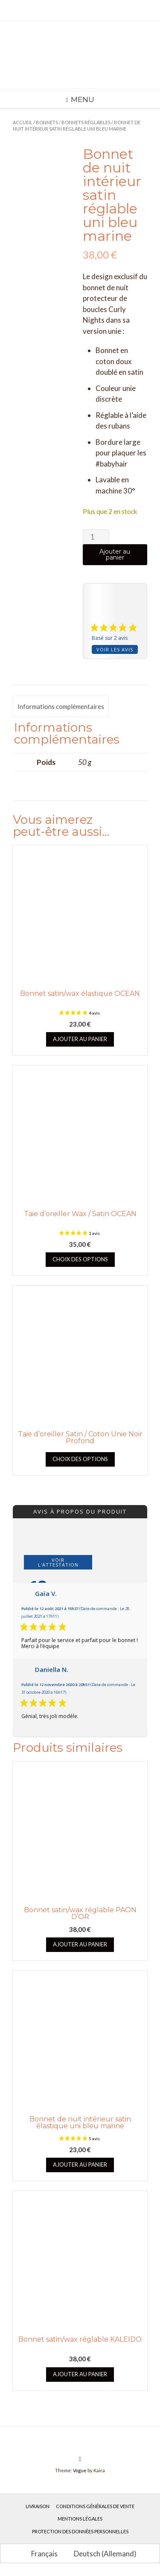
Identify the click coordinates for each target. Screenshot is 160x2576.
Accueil (22, 122)
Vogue (80, 2470)
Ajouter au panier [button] (80, 1039)
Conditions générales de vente (95, 2506)
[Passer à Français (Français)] (40, 2553)
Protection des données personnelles (80, 2531)
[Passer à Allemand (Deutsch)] (101, 2553)
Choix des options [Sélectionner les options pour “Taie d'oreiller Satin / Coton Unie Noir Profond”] (80, 1459)
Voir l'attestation (58, 1562)
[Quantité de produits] (96, 536)
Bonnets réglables (86, 122)
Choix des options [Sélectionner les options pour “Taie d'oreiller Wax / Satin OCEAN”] (80, 1259)
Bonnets (47, 122)
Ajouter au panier (114, 554)
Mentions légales (80, 2518)
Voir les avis (114, 649)
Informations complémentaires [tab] (60, 706)
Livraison (37, 2506)
